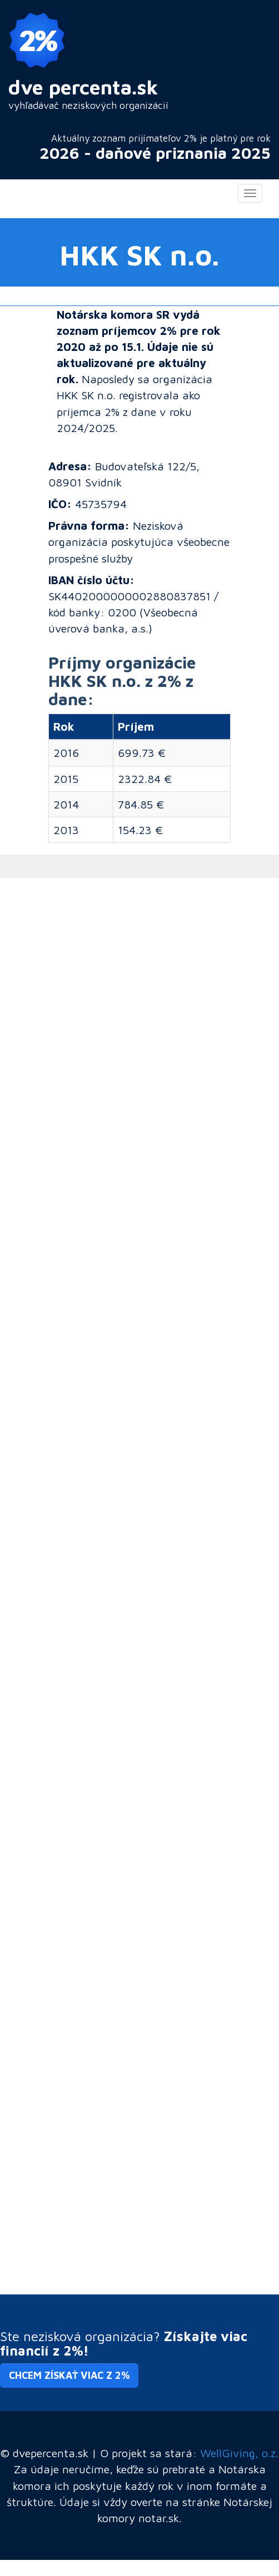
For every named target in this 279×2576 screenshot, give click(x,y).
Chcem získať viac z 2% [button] (69, 2375)
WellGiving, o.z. (239, 2452)
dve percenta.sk (83, 87)
